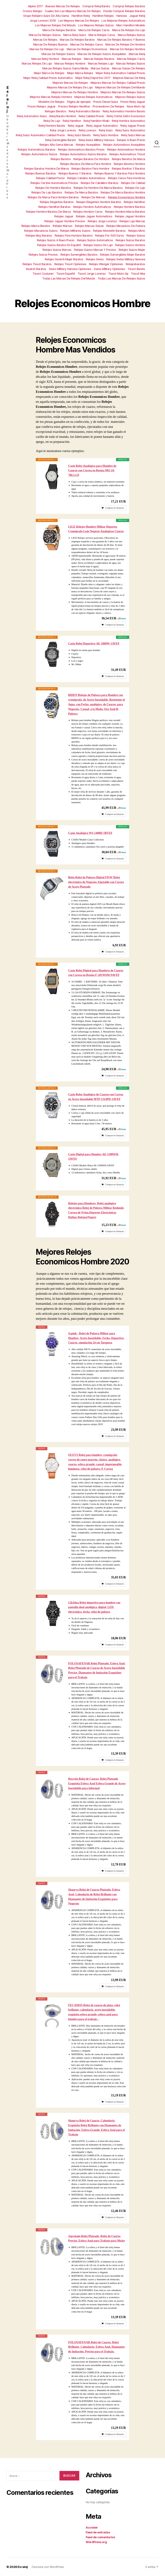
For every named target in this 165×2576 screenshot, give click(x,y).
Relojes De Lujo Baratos (46, 192)
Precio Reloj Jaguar (132, 101)
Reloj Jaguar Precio (132, 125)
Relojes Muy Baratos (39, 235)
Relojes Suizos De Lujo (98, 245)
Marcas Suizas (100, 68)
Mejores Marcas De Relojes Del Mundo (120, 87)
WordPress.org (96, 2542)
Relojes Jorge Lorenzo (102, 221)
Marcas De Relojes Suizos (58, 54)
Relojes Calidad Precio (50, 178)
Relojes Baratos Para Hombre (90, 168)
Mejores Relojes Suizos (130, 97)
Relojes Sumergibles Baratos (79, 254)
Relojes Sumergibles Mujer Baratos (122, 254)
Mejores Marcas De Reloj (129, 78)
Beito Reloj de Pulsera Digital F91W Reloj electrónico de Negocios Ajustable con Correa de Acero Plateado (96, 882)
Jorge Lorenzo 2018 (43, 20)
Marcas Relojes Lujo (101, 63)
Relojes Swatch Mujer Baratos (64, 259)
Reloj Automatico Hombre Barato (124, 111)
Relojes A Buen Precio (131, 140)
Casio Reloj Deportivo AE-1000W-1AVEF (94, 643)
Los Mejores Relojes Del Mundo (55, 25)
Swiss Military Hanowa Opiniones (70, 269)
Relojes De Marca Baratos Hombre (123, 192)
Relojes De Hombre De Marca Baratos (98, 187)
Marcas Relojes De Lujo (37, 63)
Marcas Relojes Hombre (69, 63)
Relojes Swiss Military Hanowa (125, 259)
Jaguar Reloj (137, 15)
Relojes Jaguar (63, 216)
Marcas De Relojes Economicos (87, 49)
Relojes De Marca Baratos (81, 192)
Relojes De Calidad (133, 183)
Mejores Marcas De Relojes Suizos (123, 92)
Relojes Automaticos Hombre (126, 149)
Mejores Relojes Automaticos (93, 97)
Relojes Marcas (62, 226)
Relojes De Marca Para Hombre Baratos (53, 197)
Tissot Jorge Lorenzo (92, 273)
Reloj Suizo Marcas (133, 135)
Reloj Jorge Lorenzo (63, 130)
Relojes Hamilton (134, 202)
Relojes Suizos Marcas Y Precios (95, 249)
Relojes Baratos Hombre (129, 164)
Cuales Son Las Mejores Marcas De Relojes (73, 11)
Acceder (92, 2527)
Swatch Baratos (36, 269)
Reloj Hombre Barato (52, 125)
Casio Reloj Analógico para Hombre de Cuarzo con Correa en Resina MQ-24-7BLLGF (92, 470)
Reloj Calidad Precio (91, 116)
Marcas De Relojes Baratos (77, 39)
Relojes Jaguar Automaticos (94, 216)
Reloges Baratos (55, 111)
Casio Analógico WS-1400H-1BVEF (90, 833)
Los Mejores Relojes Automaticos (123, 20)
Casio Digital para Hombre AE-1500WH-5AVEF (93, 1157)
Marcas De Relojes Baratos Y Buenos (121, 39)
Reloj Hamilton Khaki (96, 120)
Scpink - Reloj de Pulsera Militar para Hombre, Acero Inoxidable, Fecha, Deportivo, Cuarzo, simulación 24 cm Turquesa (96, 1338)
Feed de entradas (98, 2532)
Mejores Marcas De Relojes (70, 82)
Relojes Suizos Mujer (132, 249)
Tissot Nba (138, 273)
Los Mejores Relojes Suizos (96, 25)
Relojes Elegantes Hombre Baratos (98, 202)
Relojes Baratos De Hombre (91, 159)
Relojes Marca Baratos (35, 226)
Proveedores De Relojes (108, 106)
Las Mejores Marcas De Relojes (78, 20)
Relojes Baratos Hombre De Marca (46, 168)
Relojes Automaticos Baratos (36, 149)
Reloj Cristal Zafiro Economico (126, 116)
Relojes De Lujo (135, 187)
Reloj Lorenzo (87, 130)
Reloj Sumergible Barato (60, 140)
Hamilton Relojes (103, 15)
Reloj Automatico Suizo (32, 116)
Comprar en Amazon (114, 508)
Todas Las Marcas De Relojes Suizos (121, 278)
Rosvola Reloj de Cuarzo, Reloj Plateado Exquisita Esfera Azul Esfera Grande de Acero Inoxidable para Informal (97, 1783)
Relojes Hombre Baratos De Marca (48, 211)
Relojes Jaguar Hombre (130, 216)
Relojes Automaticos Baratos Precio (81, 149)
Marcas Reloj (137, 54)
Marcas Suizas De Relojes (128, 68)
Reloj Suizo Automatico (130, 130)
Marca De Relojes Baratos (59, 30)
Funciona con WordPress (48, 2567)
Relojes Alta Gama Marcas (56, 144)
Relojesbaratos (135, 264)
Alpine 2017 (35, 6)
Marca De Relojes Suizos (45, 35)
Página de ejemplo (79, 101)
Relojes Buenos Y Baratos (75, 173)
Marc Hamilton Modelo (130, 25)
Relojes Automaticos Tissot (127, 154)
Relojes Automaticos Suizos (39, 154)
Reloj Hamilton (72, 120)
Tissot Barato (136, 269)
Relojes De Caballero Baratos (99, 183)
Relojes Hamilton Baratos (54, 206)
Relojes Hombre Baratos (129, 206)
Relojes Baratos (61, 159)
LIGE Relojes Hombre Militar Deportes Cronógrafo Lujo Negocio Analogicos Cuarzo (96, 529)
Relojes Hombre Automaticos (92, 206)
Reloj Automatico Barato (84, 111)
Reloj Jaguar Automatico (102, 125)
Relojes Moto (136, 230)
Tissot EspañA (65, 273)
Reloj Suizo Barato (79, 135)
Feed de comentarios (100, 2537)
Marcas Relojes (71, 59)
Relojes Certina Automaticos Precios (54, 183)
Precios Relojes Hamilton (74, 106)
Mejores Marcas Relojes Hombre (51, 97)
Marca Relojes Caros (101, 35)
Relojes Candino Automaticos (86, 178)
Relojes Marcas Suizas (89, 226)
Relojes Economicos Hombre (126, 197)
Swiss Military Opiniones (109, 269)
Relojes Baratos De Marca (128, 159)
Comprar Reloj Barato (96, 6)
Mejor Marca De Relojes (49, 73)
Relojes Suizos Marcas (57, 249)
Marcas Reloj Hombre (45, 59)
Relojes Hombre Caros (87, 211)
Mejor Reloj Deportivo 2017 (92, 78)
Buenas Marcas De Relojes (62, 6)
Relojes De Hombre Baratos (53, 187)
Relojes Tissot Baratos (37, 264)
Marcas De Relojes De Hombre (125, 44)
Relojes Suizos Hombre (130, 245)
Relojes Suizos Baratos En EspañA (59, 245)
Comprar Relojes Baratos (129, 6)
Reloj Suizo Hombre (105, 135)
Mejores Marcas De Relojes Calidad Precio (118, 82)
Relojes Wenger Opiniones (106, 264)
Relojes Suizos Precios (43, 254)
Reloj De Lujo (52, 120)
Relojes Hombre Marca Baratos (125, 211)
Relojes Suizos (135, 235)
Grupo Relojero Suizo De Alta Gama (46, 15)
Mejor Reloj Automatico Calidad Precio (120, 73)
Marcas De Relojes (45, 39)
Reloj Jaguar (76, 125)
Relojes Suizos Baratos (130, 240)
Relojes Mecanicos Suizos (41, 230)
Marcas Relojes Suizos (130, 63)
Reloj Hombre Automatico (128, 120)
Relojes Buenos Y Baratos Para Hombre (119, 173)
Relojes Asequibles (88, 144)
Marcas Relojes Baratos (99, 59)
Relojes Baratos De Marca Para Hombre (85, 164)
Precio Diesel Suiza (105, 101)
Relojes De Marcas (93, 197)
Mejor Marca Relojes (80, 73)
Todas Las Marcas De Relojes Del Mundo (68, 278)
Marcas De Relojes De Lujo (46, 49)
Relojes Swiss (95, 259)
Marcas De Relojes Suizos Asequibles (102, 54)
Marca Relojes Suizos (131, 35)
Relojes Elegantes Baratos (57, 202)
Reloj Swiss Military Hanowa (96, 140)
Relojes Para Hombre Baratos (74, 235)
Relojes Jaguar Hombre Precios (64, 221)
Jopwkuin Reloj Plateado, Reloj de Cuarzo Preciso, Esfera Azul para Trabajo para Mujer (96, 2238)
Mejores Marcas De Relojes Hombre (74, 92)
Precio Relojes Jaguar (42, 106)
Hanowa (121, 15)
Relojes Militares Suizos (75, 230)
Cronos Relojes (32, 11)
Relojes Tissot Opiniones (70, 264)
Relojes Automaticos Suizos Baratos (83, 154)
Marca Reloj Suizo (74, 35)
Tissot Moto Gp (118, 273)
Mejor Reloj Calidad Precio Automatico (48, 78)
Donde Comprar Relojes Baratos (124, 11)
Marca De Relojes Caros (94, 30)
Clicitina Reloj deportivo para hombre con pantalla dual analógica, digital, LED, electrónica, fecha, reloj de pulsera (94, 1607)
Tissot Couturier (43, 273)
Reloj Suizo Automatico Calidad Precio (40, 135)
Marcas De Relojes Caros (86, 44)
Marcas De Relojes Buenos (50, 44)
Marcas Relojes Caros (131, 59)
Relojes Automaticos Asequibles (124, 144)
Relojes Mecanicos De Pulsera (125, 226)
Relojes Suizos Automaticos (95, 240)
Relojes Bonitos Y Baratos (128, 168)
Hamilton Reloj (81, 15)
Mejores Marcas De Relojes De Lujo (70, 87)
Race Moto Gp (136, 106)
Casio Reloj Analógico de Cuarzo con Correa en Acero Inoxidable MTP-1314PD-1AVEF (95, 1097)
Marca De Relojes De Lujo (128, 30)
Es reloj (7, 99)
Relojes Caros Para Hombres (126, 178)
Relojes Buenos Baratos (40, 173)
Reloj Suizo (106, 130)
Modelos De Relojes (51, 101)
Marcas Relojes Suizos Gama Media (65, 68)
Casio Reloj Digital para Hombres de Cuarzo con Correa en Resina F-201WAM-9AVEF (95, 973)
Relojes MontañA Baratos (109, 230)
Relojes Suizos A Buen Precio (55, 240)
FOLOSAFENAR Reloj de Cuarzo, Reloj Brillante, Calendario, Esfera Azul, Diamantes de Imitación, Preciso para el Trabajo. (96, 2347)
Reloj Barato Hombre (62, 116)
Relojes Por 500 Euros (109, 235)
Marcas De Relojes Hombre (127, 49)
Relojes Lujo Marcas (132, 221)
